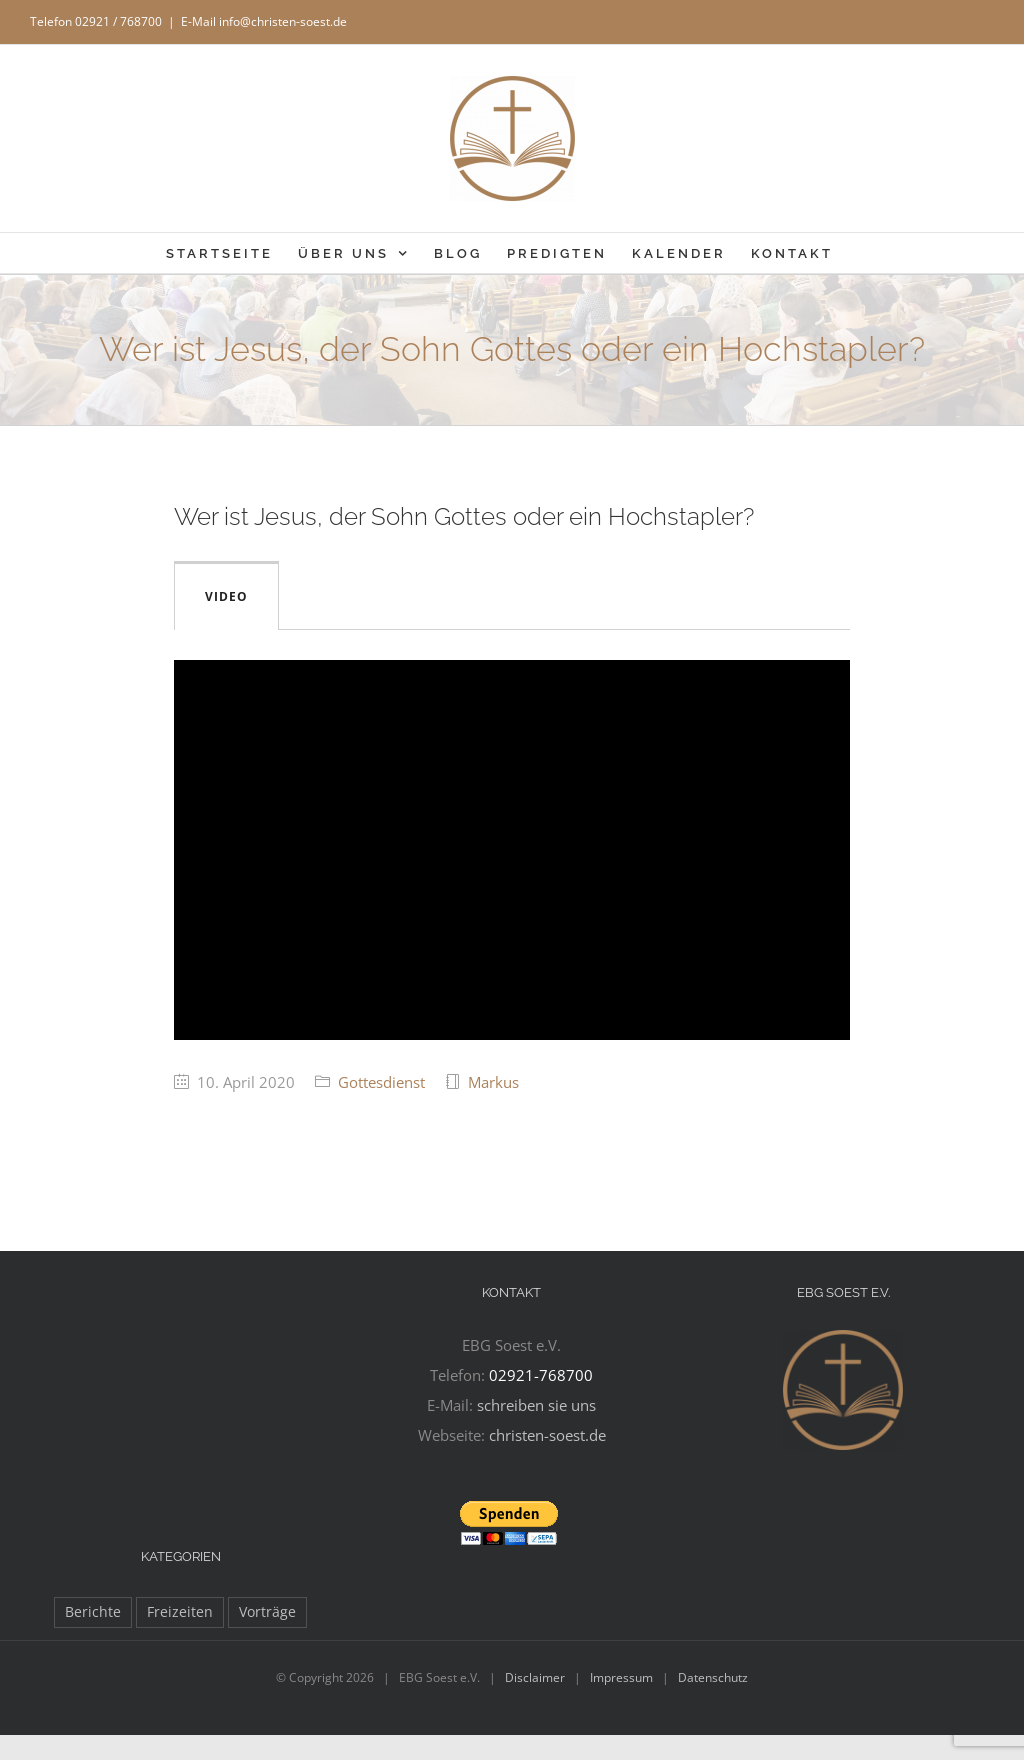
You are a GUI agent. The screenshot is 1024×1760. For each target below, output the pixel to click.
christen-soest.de (547, 1435)
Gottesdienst (381, 1082)
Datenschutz (713, 1677)
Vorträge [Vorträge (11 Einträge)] (267, 1612)
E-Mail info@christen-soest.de (264, 21)
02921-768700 (541, 1375)
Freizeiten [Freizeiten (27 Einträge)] (180, 1612)
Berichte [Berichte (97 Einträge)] (93, 1612)
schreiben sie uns (536, 1405)
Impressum (621, 1677)
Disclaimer (535, 1677)
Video (226, 596)
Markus (493, 1082)
